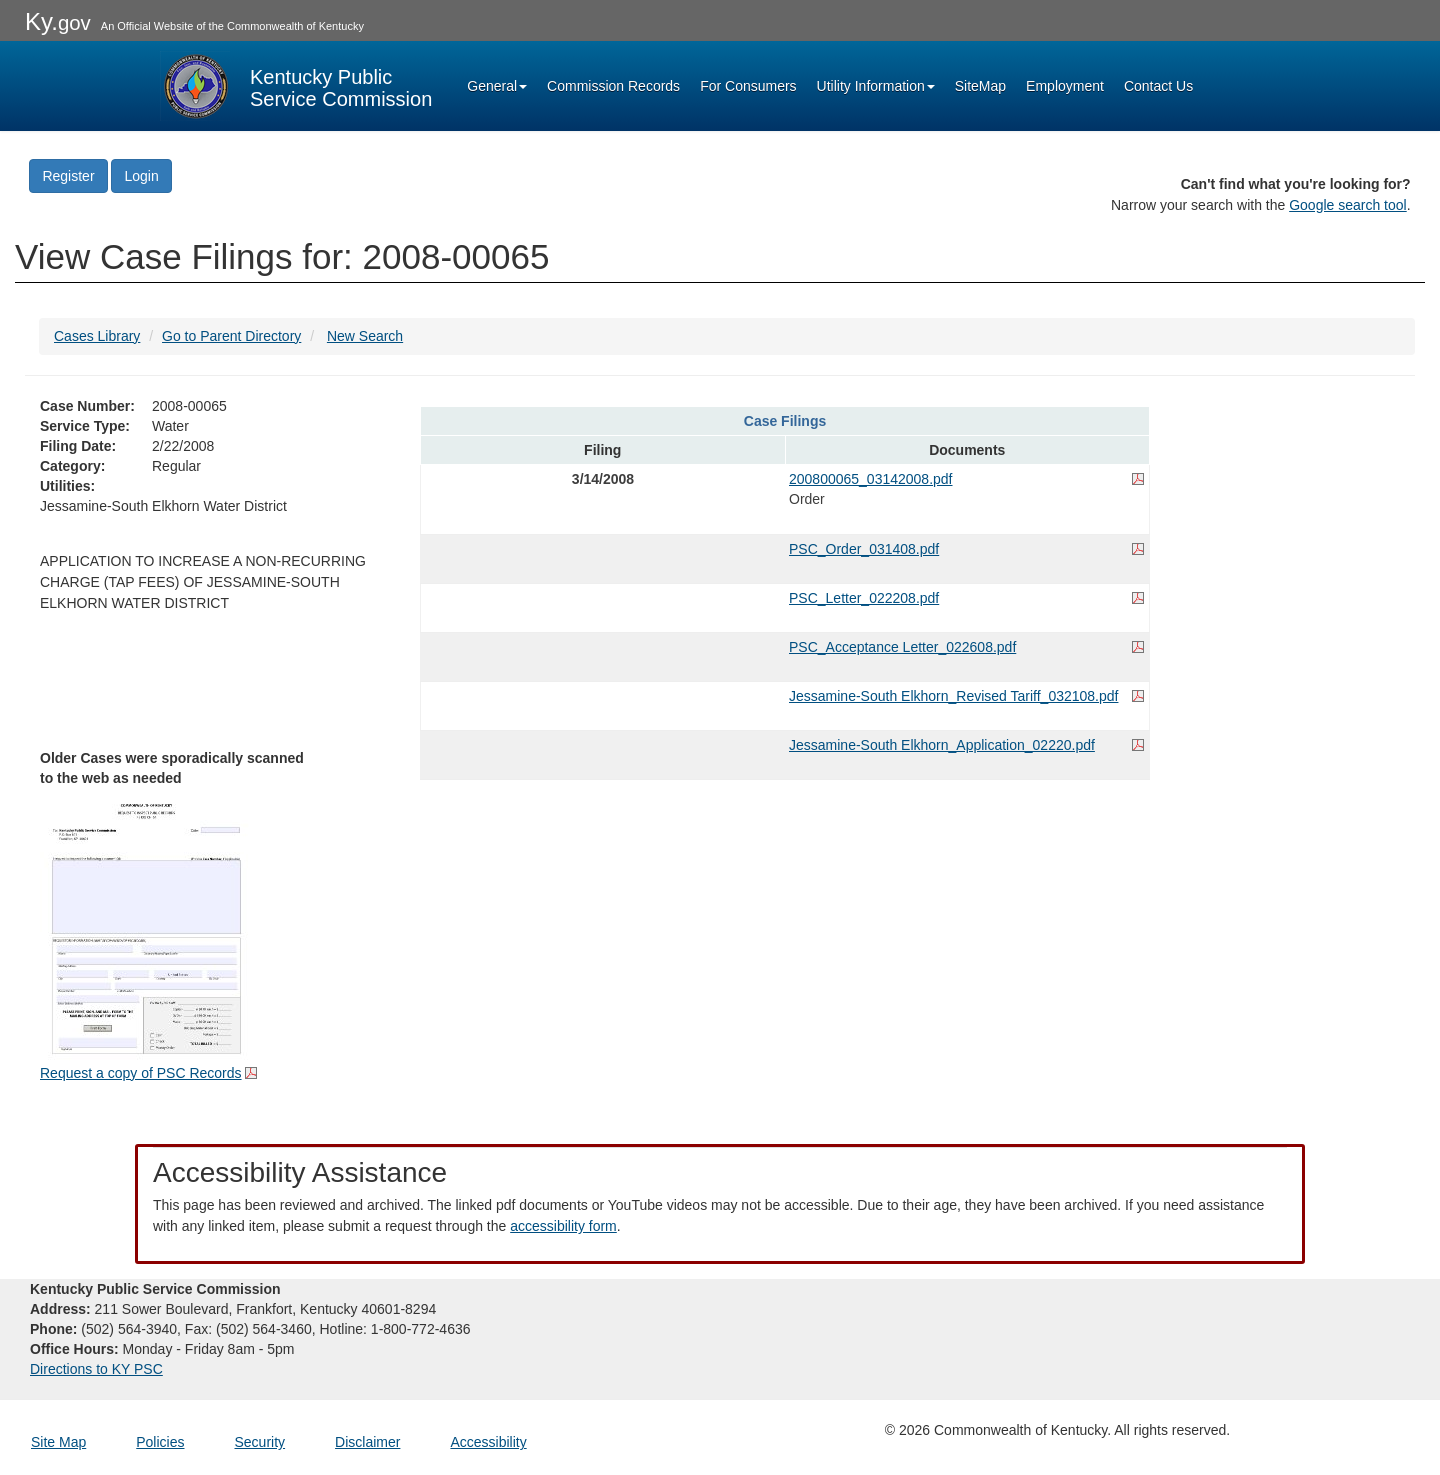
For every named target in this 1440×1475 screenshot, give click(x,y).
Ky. (58, 21)
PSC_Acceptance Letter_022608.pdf (902, 647)
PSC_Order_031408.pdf (864, 549)
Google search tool (1348, 205)
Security (260, 1442)
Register (68, 176)
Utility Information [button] (876, 86)
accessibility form (563, 1226)
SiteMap (980, 86)
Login (141, 176)
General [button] (497, 86)
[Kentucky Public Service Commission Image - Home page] (296, 86)
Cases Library (97, 336)
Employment (1065, 86)
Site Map (58, 1442)
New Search (365, 336)
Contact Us (1158, 86)
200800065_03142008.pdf (871, 479)
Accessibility (488, 1442)
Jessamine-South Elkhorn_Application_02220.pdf (942, 745)
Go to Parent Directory (231, 336)
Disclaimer (367, 1442)
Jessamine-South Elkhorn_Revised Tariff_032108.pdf (953, 696)
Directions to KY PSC (96, 1369)
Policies (160, 1442)
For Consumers (748, 86)
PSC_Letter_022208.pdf (864, 598)
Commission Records (613, 86)
